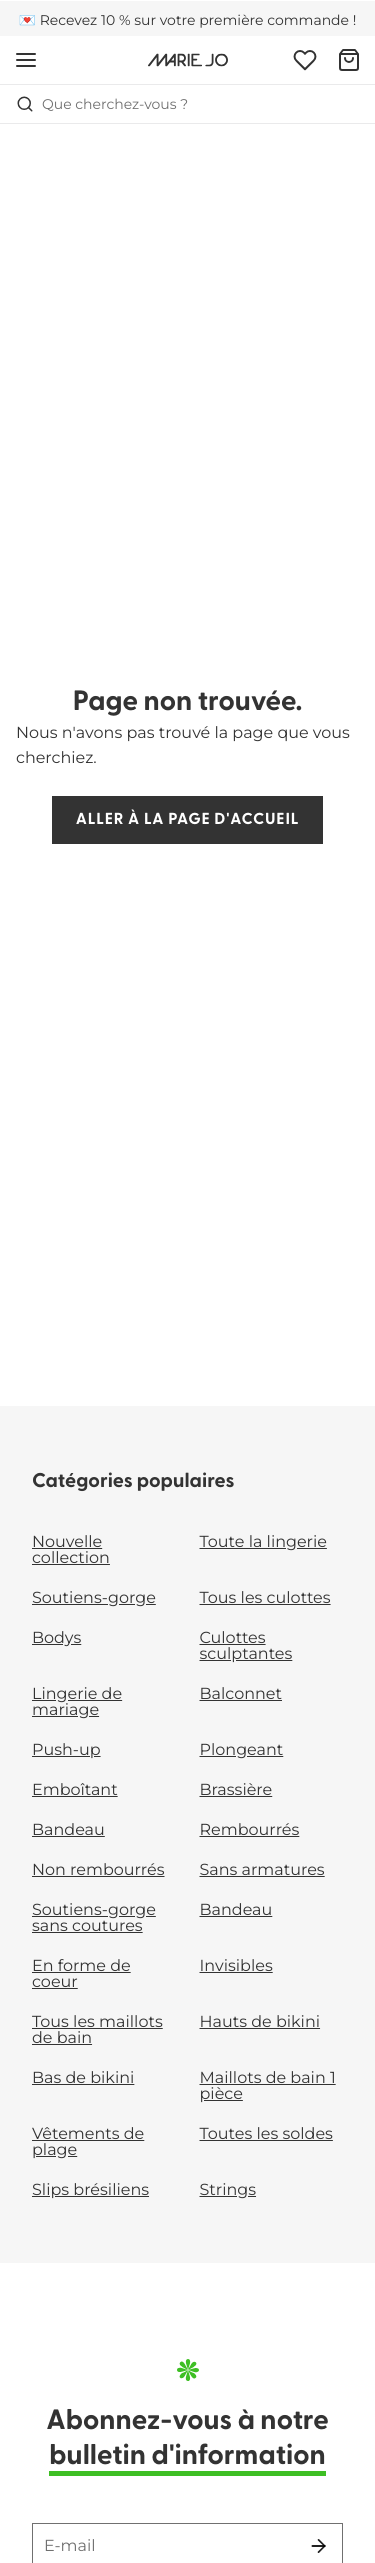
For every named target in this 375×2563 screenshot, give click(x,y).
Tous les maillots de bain (97, 2030)
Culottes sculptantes (246, 1646)
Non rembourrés (98, 1870)
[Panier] (349, 60)
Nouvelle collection (71, 1550)
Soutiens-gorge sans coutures (94, 1918)
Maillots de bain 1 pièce (268, 2086)
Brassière (236, 1790)
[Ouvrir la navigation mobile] (26, 60)
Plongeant (242, 1750)
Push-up (66, 1750)
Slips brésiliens (90, 2190)
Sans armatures (262, 1870)
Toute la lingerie (263, 1542)
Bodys (56, 1638)
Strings (228, 2190)
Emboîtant (75, 1790)
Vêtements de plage (88, 2142)
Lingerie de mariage (77, 1702)
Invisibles (236, 1966)
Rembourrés (250, 1830)
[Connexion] (305, 60)
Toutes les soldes (266, 2134)
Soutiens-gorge (94, 1598)
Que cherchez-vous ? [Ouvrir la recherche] (102, 104)
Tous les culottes (265, 1598)
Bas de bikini (83, 2078)
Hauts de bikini (260, 2022)
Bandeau (68, 1830)
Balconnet (241, 1694)
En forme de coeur (81, 1974)
